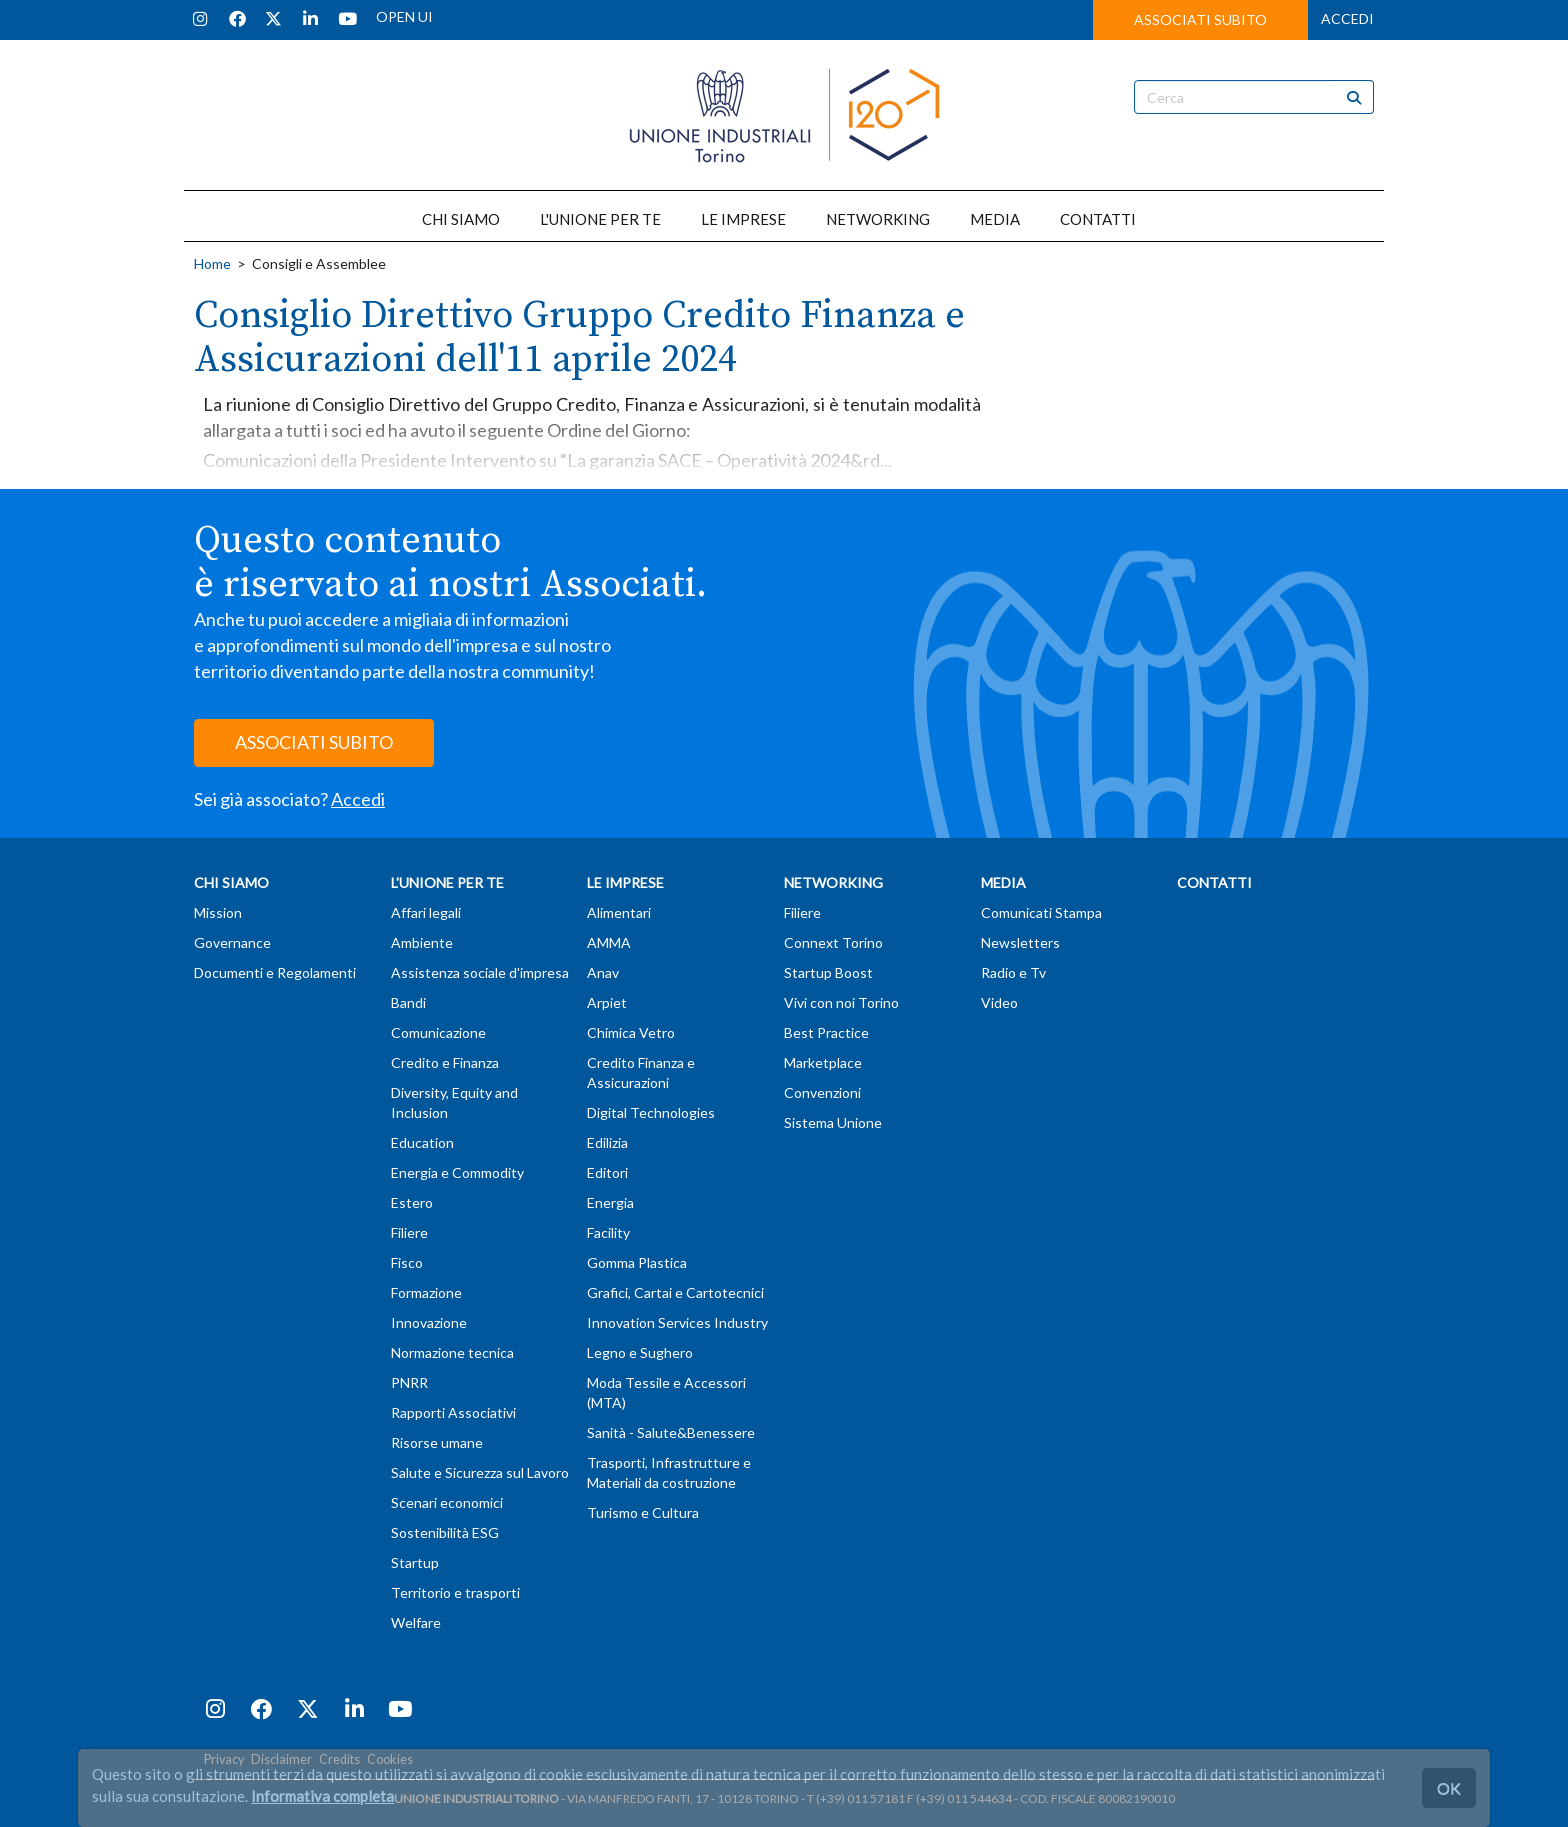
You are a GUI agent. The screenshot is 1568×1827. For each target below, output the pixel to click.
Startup (415, 1562)
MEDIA (995, 219)
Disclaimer (281, 1759)
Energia (610, 1202)
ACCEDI (1347, 18)
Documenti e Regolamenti (275, 972)
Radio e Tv (1013, 972)
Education (422, 1142)
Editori (607, 1172)
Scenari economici (447, 1502)
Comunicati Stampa (1041, 912)
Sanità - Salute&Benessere (671, 1432)
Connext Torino (833, 942)
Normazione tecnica (452, 1352)
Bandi (408, 1002)
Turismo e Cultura (643, 1512)
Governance (232, 942)
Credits (339, 1759)
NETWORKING (878, 219)
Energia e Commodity (457, 1172)
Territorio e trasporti (455, 1592)
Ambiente (422, 942)
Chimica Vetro (631, 1032)
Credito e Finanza (445, 1062)
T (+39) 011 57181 (856, 1798)
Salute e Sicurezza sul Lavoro (480, 1472)
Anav (603, 972)
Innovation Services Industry (677, 1322)
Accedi (358, 799)
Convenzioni (822, 1092)
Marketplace (823, 1062)
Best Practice (826, 1032)
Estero (412, 1202)
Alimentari (619, 912)
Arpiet (607, 1002)
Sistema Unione (833, 1122)
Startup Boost (828, 972)
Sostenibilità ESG (445, 1532)
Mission (218, 912)
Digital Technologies (651, 1112)
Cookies (390, 1759)
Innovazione (429, 1322)
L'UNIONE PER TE (600, 219)
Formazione (426, 1292)
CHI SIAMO (461, 219)
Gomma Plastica (637, 1262)
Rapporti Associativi (453, 1412)
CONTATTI (1098, 219)
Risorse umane (437, 1442)
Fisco (407, 1262)
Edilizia (607, 1142)
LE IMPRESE (743, 219)
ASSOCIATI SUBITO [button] (1200, 19)
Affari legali (426, 912)
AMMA (609, 942)
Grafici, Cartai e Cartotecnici (675, 1292)
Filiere (409, 1232)
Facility (608, 1232)
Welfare (416, 1622)
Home (212, 263)
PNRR (409, 1382)
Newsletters (1020, 942)
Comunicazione (438, 1032)
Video (999, 1002)
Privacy (224, 1759)
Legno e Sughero (640, 1352)
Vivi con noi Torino (841, 1002)
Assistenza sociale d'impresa (480, 972)
